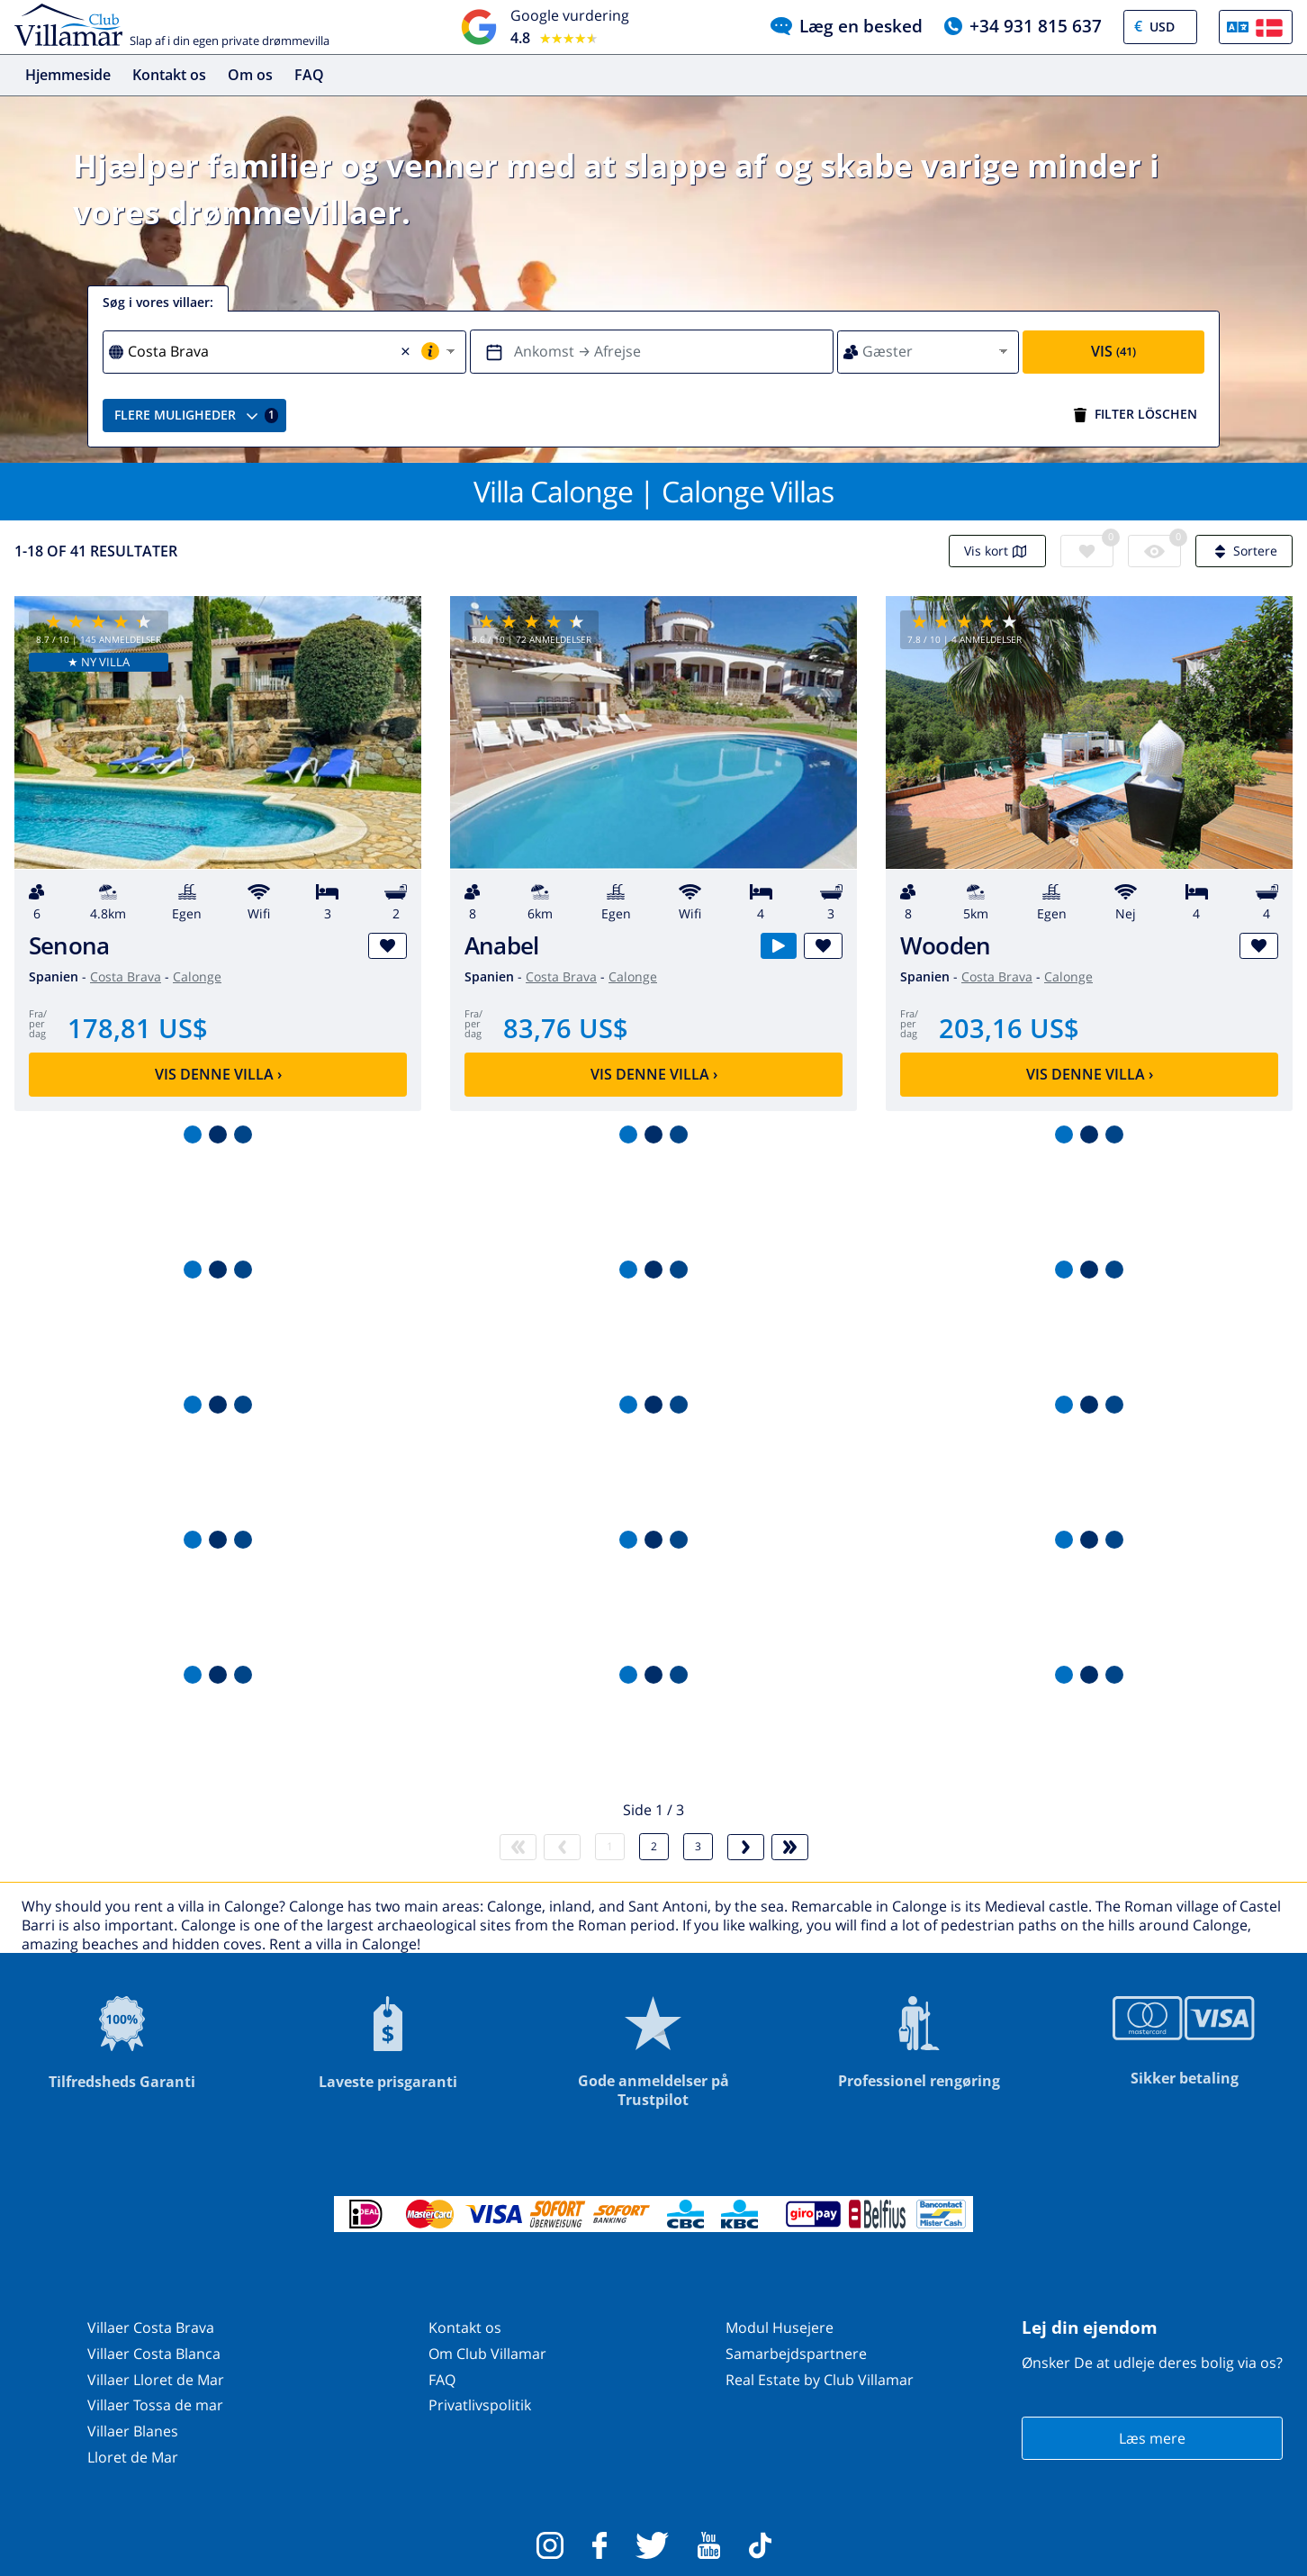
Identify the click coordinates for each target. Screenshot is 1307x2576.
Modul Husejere (780, 2327)
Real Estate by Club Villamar (820, 2380)
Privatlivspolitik (479, 2405)
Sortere (1244, 550)
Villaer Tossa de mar (155, 2405)
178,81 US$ (138, 1027)
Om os (250, 75)
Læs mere (1152, 2438)
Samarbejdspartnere (796, 2354)
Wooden (945, 946)
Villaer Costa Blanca (154, 2354)
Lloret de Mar (132, 2457)
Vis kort (997, 550)
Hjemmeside (68, 75)
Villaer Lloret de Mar (155, 2380)
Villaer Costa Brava (150, 2327)
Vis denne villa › (218, 1074)
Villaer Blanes (132, 2431)
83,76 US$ (565, 1027)
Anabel (501, 946)
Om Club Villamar (487, 2354)
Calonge (197, 976)
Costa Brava (125, 976)
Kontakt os (169, 75)
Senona (69, 946)
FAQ (309, 75)
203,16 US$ (1009, 1027)
